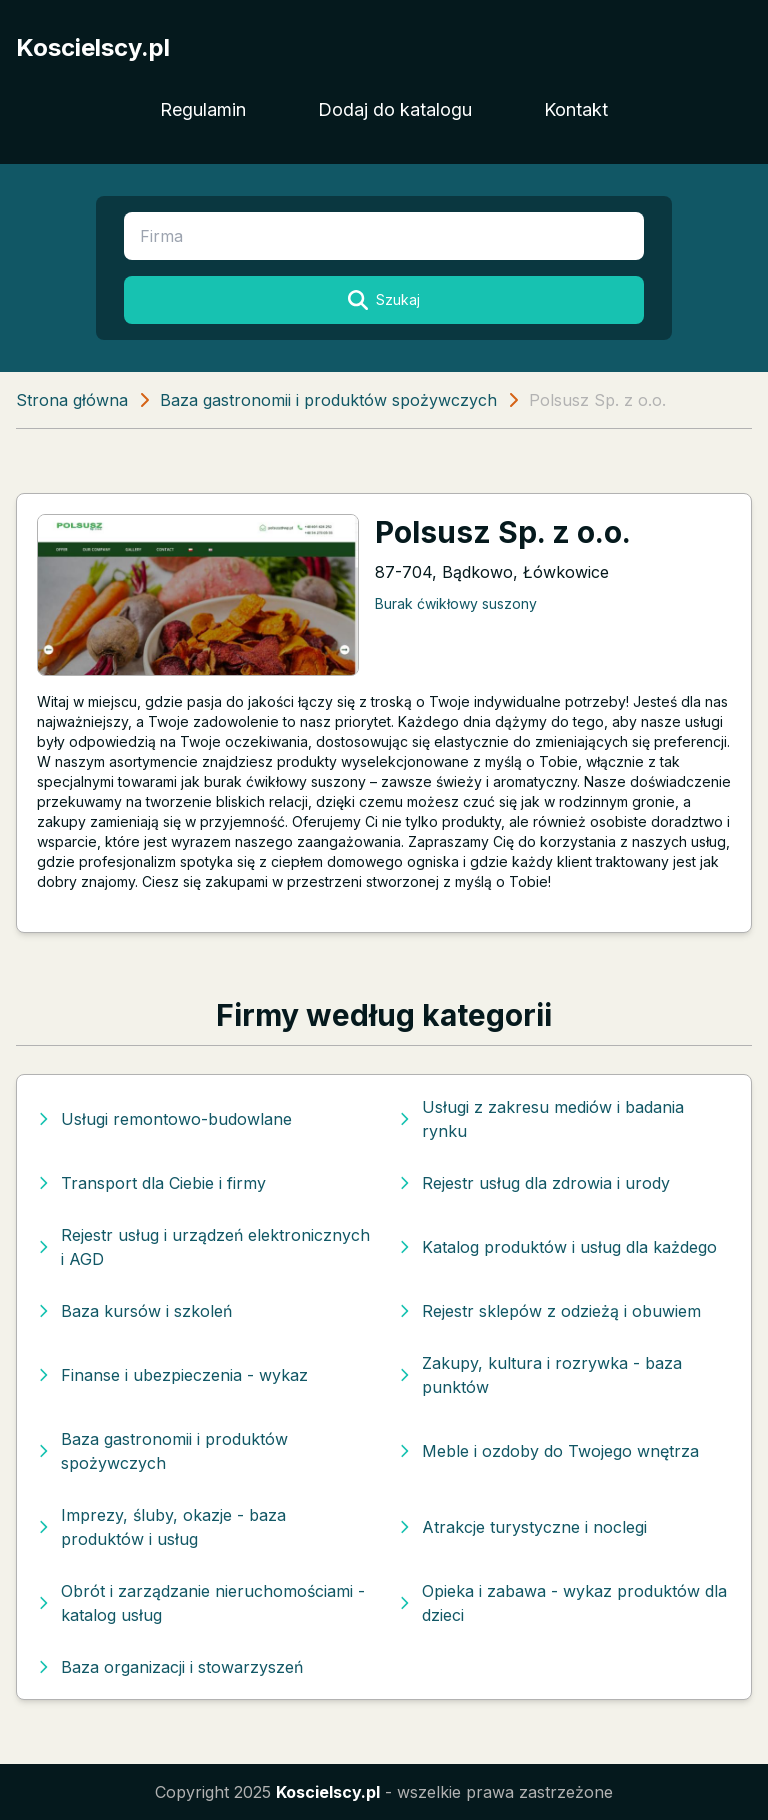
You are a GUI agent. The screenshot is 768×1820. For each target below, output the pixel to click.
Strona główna (72, 400)
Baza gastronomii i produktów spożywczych (328, 400)
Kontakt (576, 109)
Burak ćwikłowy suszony (456, 603)
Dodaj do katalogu (395, 109)
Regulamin (203, 109)
